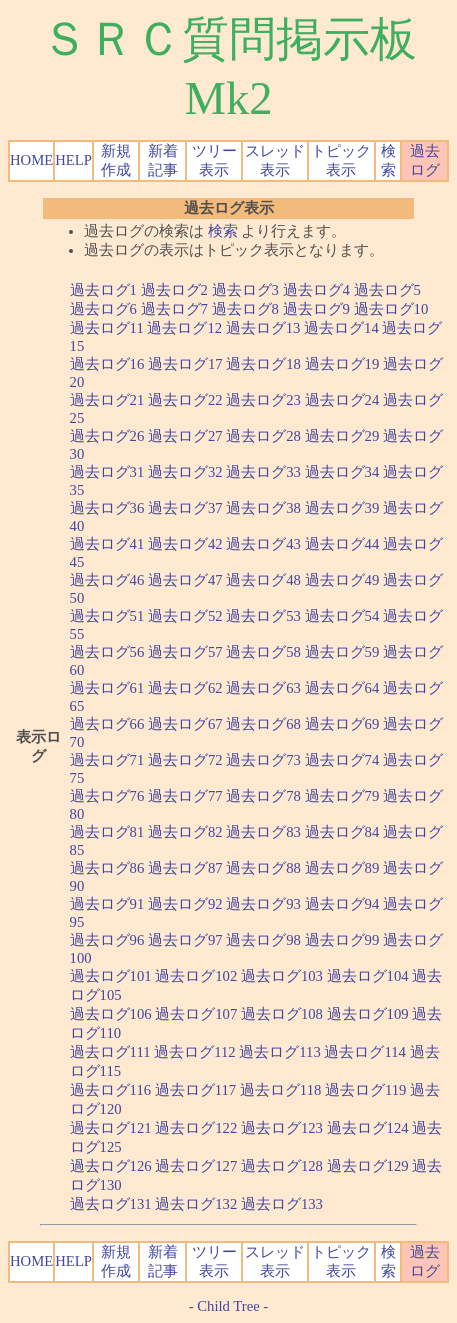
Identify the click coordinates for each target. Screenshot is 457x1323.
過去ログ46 (107, 580)
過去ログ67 (185, 724)
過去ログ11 (107, 328)
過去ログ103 (282, 976)
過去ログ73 (263, 760)
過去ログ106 (111, 1014)
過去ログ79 (342, 796)
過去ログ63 (263, 688)
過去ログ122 (196, 1128)
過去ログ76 (107, 796)
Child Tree (228, 1306)
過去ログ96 (107, 940)
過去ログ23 (263, 400)
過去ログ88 (263, 868)
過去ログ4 (316, 290)
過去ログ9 (316, 309)
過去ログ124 (368, 1128)
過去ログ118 (280, 1090)
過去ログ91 (107, 904)
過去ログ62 (185, 688)
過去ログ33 (263, 472)
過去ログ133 (282, 1204)
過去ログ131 (111, 1204)
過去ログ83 (263, 832)
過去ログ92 (185, 904)
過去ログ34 (342, 472)
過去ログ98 (263, 940)
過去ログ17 (185, 364)
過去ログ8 (245, 309)
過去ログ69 (342, 724)
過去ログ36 (107, 508)
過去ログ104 (368, 976)
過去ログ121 (111, 1128)
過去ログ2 (174, 290)
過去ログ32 (185, 472)
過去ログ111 (110, 1052)
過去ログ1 (103, 290)
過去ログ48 (263, 580)
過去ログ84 (342, 832)
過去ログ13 (263, 328)
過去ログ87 (185, 868)
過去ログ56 (107, 652)
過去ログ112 (194, 1052)
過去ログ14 (341, 328)
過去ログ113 (279, 1052)
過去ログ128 (282, 1166)
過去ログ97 (185, 940)
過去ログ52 (185, 616)
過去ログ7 (174, 309)
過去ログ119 (365, 1090)
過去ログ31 (107, 472)
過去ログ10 (391, 309)
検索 (223, 231)
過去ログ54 (342, 616)
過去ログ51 (107, 616)
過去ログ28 (263, 436)
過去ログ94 (342, 904)
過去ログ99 (342, 940)
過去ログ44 (342, 544)
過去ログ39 (342, 508)
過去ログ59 (342, 652)
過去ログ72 (185, 760)
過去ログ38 (263, 508)
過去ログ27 (185, 436)
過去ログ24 (342, 400)
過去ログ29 (342, 436)
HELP (73, 160)
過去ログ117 (195, 1090)
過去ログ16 (107, 364)
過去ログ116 (110, 1090)
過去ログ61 (107, 688)
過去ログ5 (387, 290)
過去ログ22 (185, 400)
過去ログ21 (107, 400)
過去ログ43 (263, 544)
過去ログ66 (107, 724)
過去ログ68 (263, 724)
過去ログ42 (185, 544)
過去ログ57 (185, 652)
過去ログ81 (107, 832)
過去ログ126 (111, 1166)
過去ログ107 (196, 1014)
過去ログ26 (107, 436)
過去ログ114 (364, 1052)
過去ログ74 (342, 760)
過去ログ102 (196, 976)
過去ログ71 (107, 760)
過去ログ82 (185, 832)
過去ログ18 (263, 364)
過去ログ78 (263, 796)
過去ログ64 (342, 688)
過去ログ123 (282, 1128)
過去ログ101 (111, 976)
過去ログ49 (342, 580)
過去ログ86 (107, 868)
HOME (31, 160)
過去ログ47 (185, 580)
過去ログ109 (368, 1014)
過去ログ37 (185, 508)
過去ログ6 (103, 309)
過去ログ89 (342, 868)
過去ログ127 (196, 1166)
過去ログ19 (342, 364)
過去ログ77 (185, 796)
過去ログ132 (196, 1204)
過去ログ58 (263, 652)
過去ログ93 (263, 904)
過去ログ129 (368, 1166)
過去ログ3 (245, 290)
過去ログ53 (263, 616)
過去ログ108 (282, 1014)
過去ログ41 (107, 544)
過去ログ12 (184, 328)
